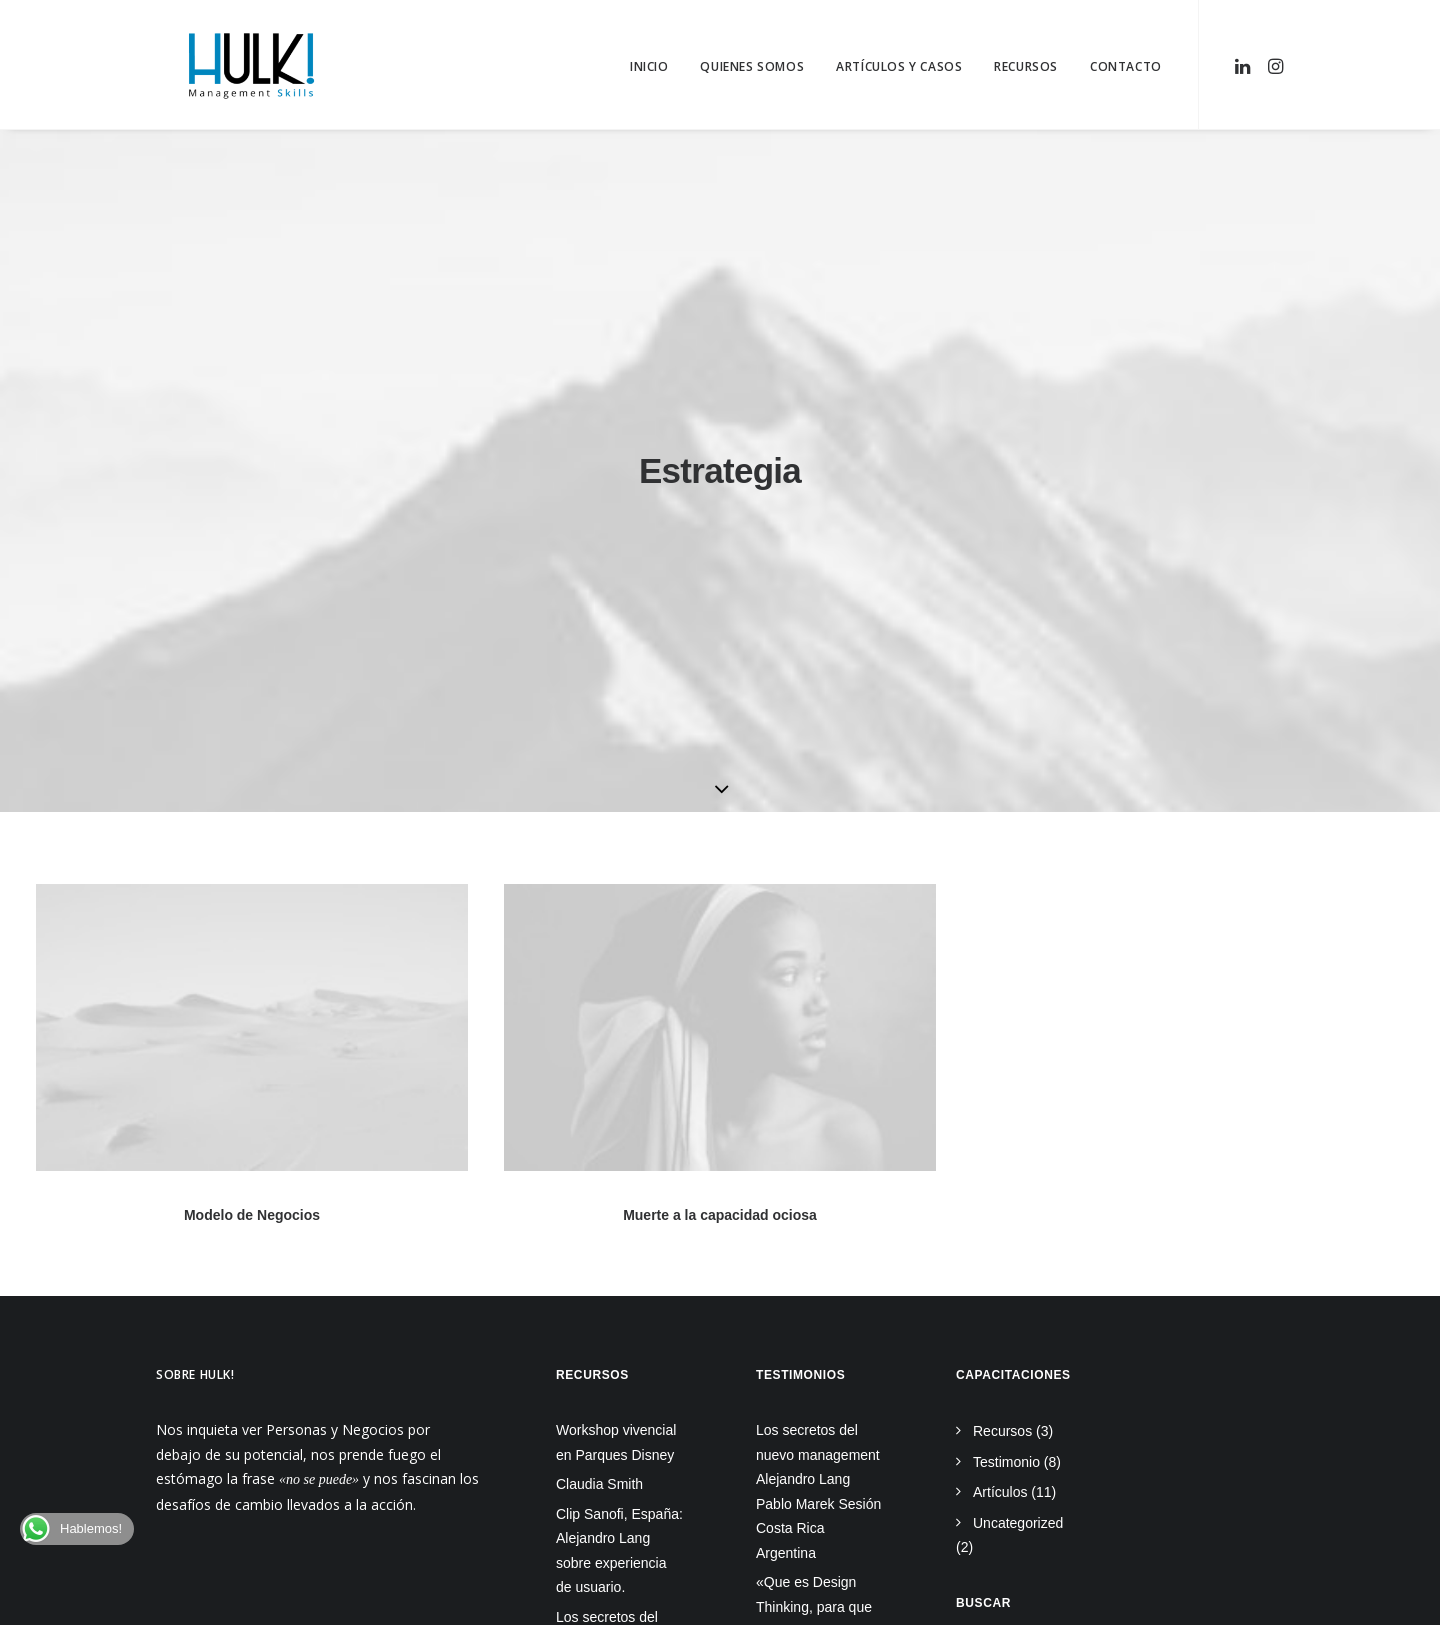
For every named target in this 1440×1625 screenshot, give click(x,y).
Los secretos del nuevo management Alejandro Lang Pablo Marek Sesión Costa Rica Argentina (818, 1039)
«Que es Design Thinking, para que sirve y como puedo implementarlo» (816, 1167)
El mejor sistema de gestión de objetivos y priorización (818, 1360)
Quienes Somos (752, 66)
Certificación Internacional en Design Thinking (806, 1439)
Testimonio (1006, 1010)
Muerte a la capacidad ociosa (720, 765)
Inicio (649, 66)
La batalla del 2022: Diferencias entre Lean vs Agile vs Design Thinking (817, 1270)
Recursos (1026, 66)
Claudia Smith (599, 1032)
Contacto (1126, 66)
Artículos (1000, 1040)
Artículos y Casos (899, 66)
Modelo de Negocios (252, 763)
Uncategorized (1018, 1071)
